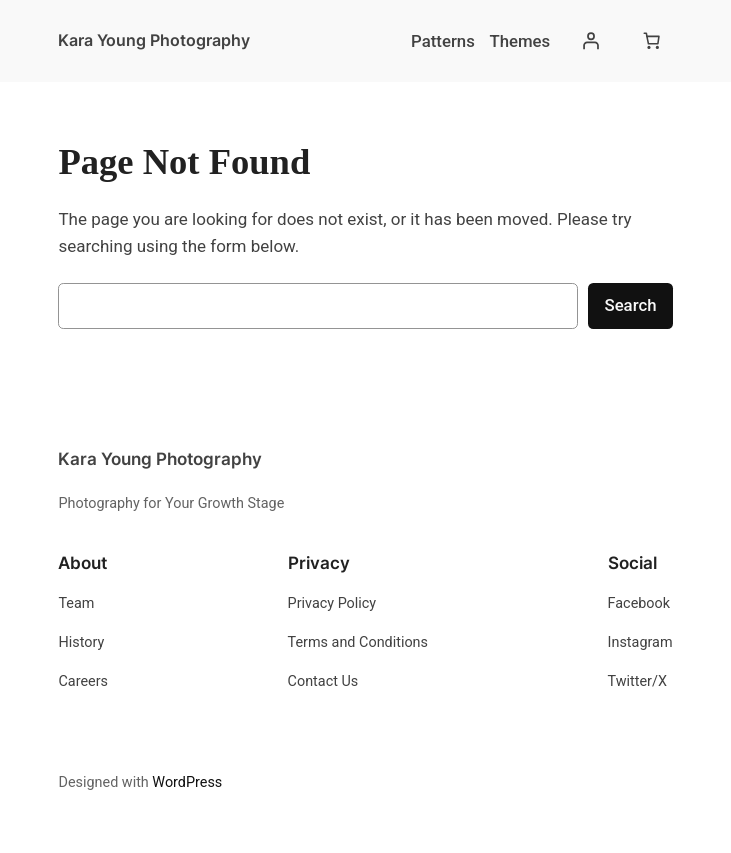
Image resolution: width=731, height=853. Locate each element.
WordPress (187, 782)
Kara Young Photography (154, 40)
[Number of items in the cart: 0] (652, 41)
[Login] (590, 41)
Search (630, 305)
